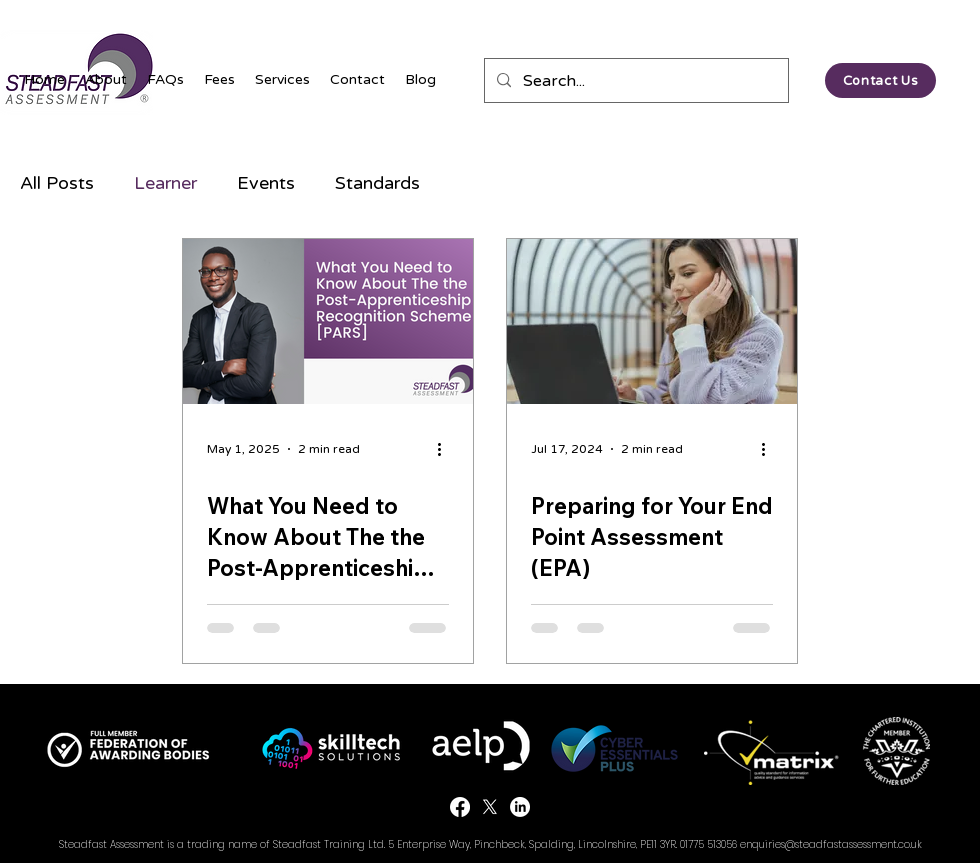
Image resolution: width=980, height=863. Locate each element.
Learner (165, 183)
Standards (377, 183)
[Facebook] (460, 807)
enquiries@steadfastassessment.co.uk (831, 844)
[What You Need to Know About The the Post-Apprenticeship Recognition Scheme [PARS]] (328, 321)
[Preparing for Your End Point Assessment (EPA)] (652, 321)
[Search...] (634, 81)
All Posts (57, 183)
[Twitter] (490, 807)
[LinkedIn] (520, 807)
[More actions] (446, 449)
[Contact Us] (880, 80)
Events (266, 183)
